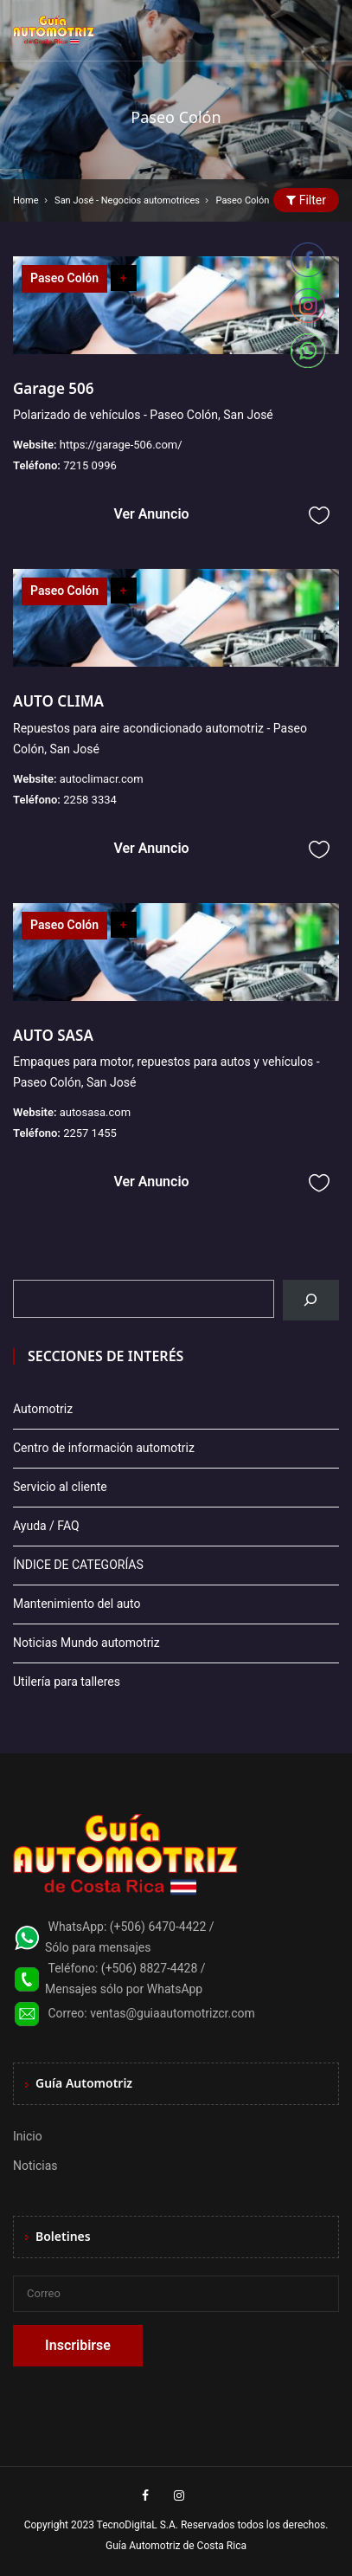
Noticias (35, 2165)
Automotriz (43, 1409)
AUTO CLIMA (58, 701)
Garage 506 (53, 388)
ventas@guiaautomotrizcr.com (172, 2013)
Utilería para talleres (66, 1681)
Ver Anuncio (151, 514)
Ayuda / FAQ (46, 1526)
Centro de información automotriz (104, 1448)
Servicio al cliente (60, 1487)
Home (26, 200)
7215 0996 (90, 465)
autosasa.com (95, 1112)
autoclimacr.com (102, 778)
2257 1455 (90, 1133)
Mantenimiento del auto (76, 1604)
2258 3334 (90, 799)
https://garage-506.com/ (121, 444)
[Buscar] (311, 1300)
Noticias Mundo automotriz (86, 1643)
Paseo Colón (64, 278)
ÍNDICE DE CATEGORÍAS (78, 1565)
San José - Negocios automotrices (127, 200)
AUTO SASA (53, 1035)
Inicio (27, 2136)
